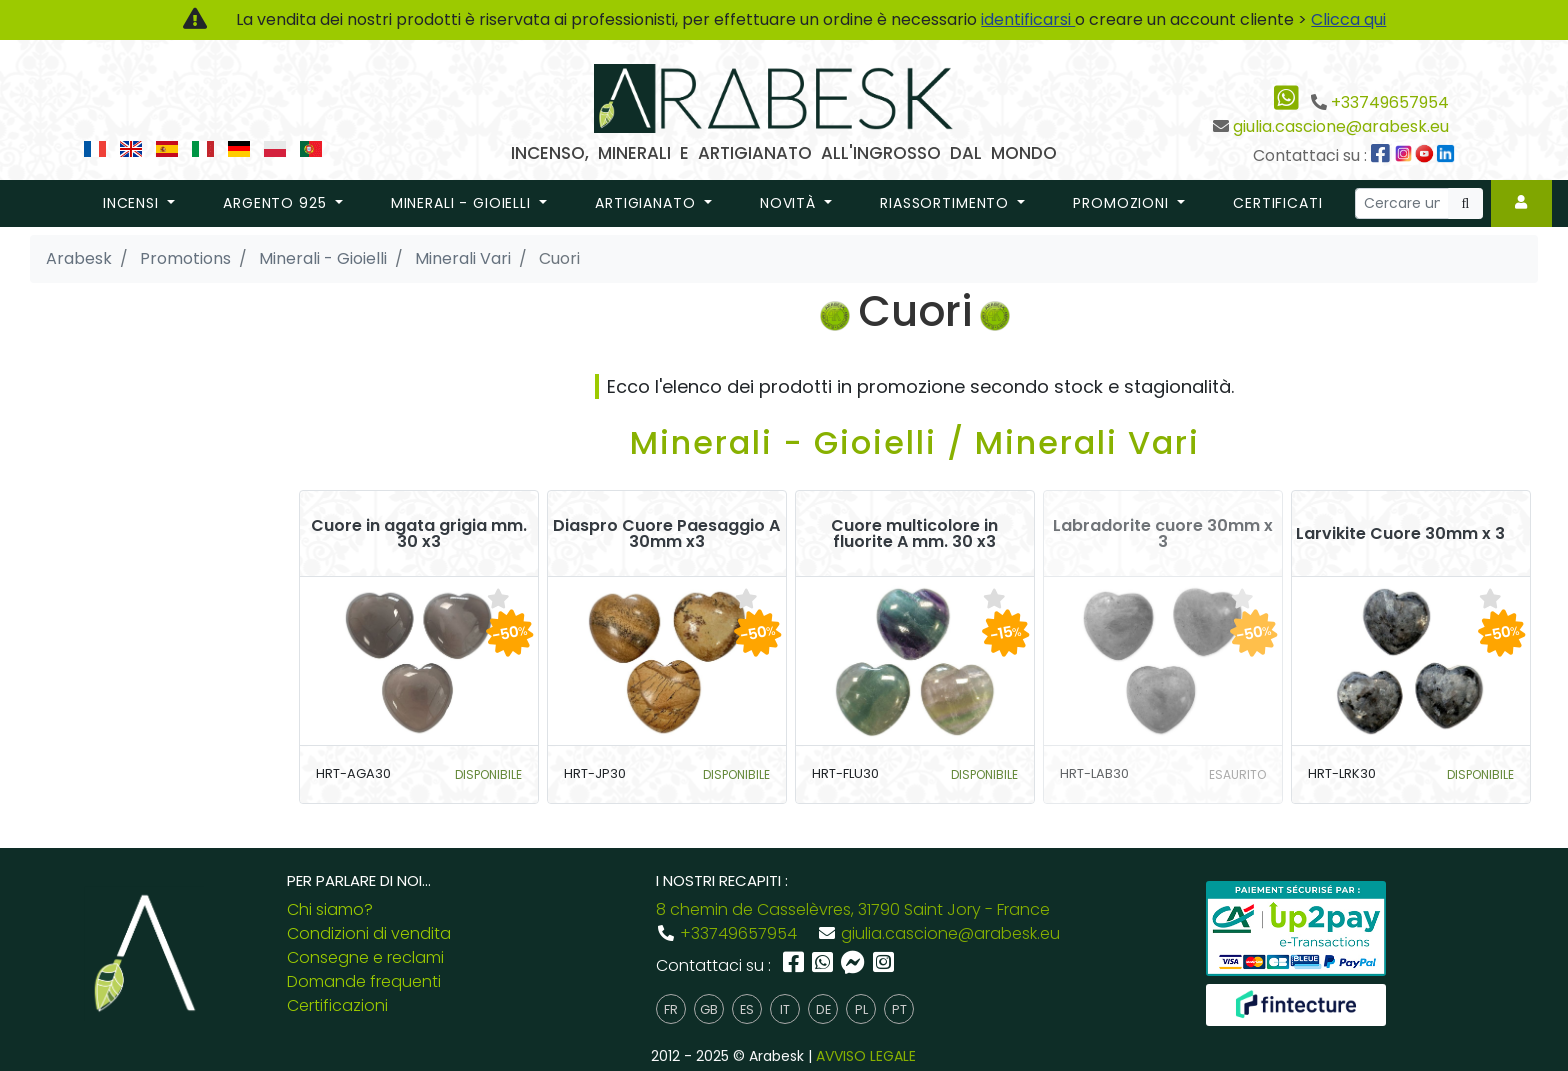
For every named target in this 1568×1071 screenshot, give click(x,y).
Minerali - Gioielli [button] (463, 203)
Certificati (1277, 203)
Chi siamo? (330, 909)
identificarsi (1028, 19)
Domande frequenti (364, 981)
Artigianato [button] (647, 203)
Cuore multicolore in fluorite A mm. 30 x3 (914, 534)
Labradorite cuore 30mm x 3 (1163, 534)
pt (899, 1009)
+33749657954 (1390, 102)
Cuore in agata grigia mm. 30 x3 (419, 534)
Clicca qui (1348, 19)
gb (709, 1009)
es (747, 1009)
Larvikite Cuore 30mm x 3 (1400, 534)
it (785, 1009)
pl (861, 1009)
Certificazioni (337, 1005)
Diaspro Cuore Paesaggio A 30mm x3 (666, 534)
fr (671, 1009)
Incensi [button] (133, 203)
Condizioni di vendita (369, 933)
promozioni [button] (1123, 203)
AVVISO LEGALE (866, 1056)
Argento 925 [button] (277, 203)
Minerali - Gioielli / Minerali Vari (915, 442)
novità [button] (790, 203)
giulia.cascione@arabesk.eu (1341, 126)
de (823, 1009)
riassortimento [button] (947, 203)
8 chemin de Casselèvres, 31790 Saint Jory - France (853, 909)
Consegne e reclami (365, 957)
